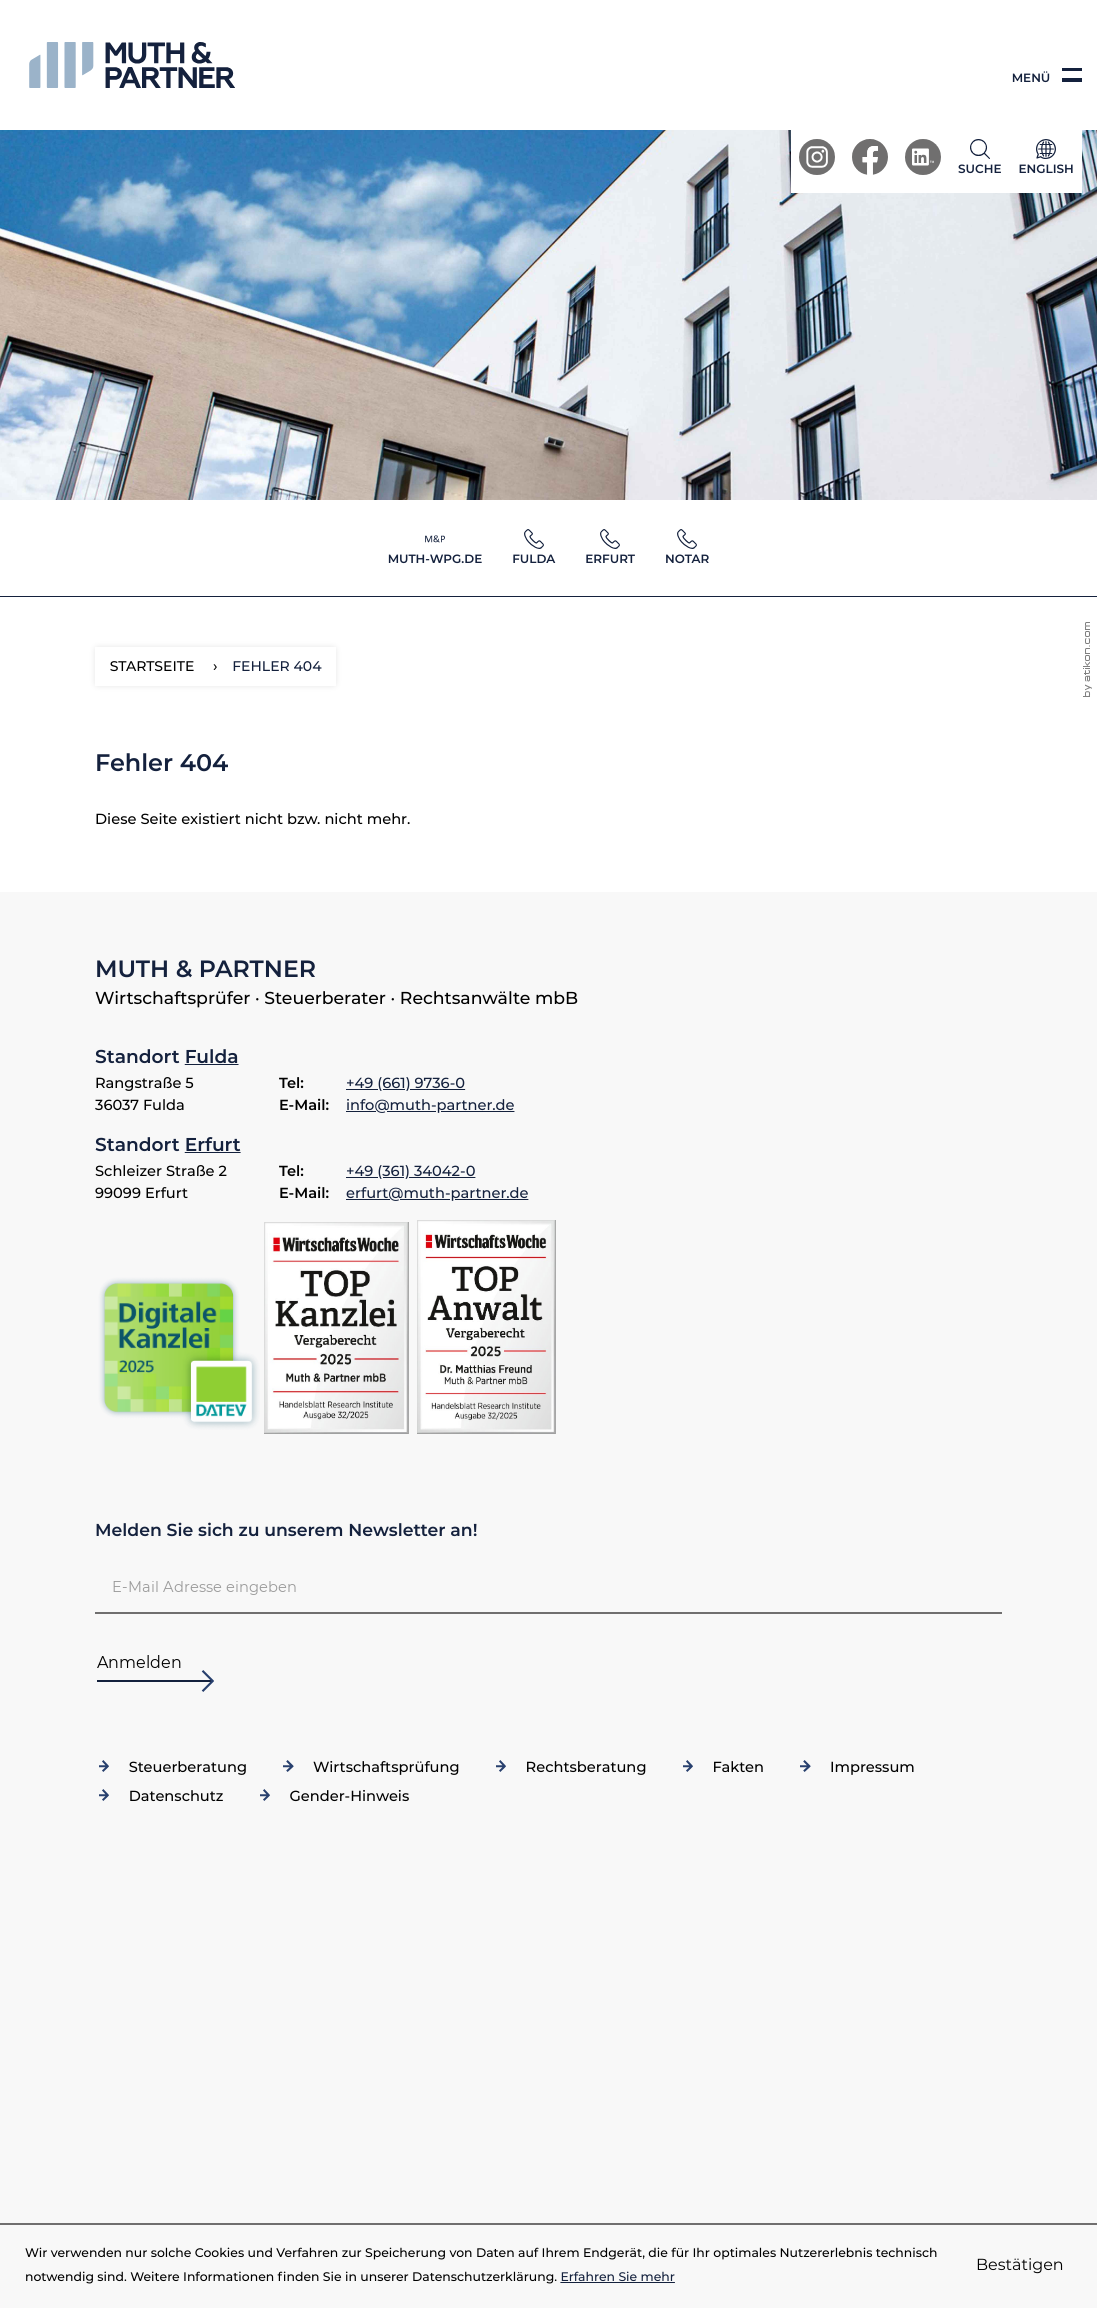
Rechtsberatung (586, 1767)
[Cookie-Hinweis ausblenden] (1019, 2266)
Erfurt (213, 1144)
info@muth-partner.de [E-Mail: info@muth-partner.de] (430, 1105)
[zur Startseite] (132, 65)
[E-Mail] (548, 1587)
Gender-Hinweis (349, 1796)
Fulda (212, 1056)
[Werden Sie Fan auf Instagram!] (817, 157)
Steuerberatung (188, 1767)
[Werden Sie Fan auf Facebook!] (870, 157)
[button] (984, 157)
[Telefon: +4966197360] (405, 1084)
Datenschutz (176, 1796)
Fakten (738, 1767)
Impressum (872, 1767)
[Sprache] (1046, 161)
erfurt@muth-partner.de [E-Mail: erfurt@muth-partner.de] (437, 1193)
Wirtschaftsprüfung (386, 1767)
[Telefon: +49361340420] (410, 1172)
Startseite (152, 666)
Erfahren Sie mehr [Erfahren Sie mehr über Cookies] (617, 2277)
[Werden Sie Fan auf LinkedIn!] (923, 157)
